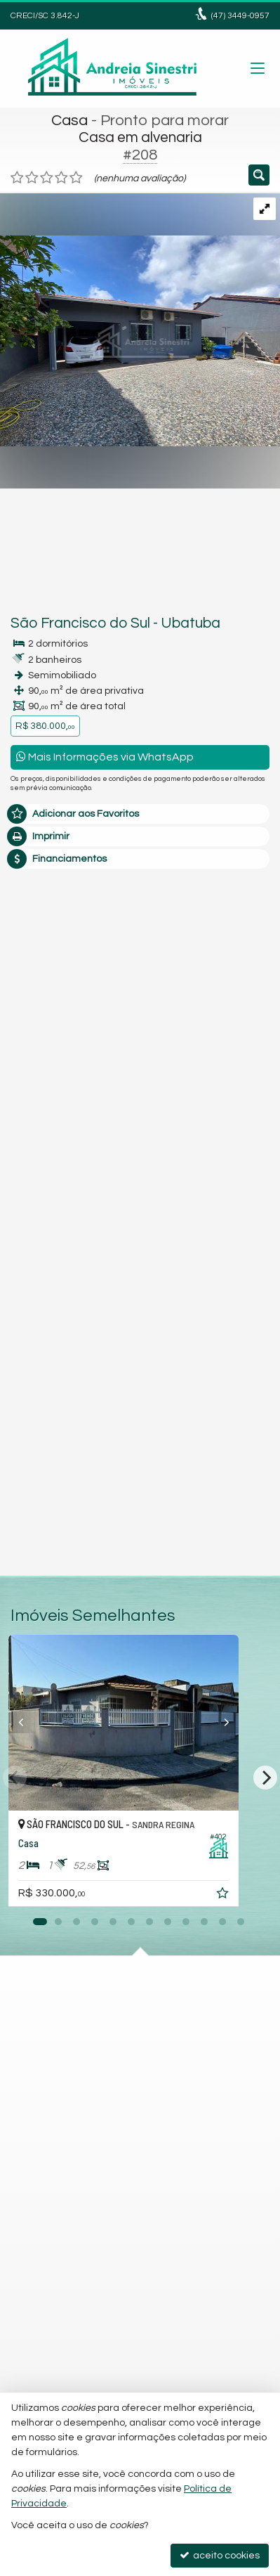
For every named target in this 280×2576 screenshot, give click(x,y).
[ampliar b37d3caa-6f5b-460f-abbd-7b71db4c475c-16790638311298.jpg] (140, 319)
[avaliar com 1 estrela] (17, 178)
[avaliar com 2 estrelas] (32, 178)
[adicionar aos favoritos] (257, 1896)
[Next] (265, 1777)
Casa (69, 120)
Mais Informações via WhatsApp (105, 757)
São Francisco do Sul (80, 623)
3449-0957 (240, 15)
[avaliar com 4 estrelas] (61, 178)
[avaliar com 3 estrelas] (46, 178)
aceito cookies (220, 2555)
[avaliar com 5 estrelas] (76, 178)
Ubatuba (190, 623)
